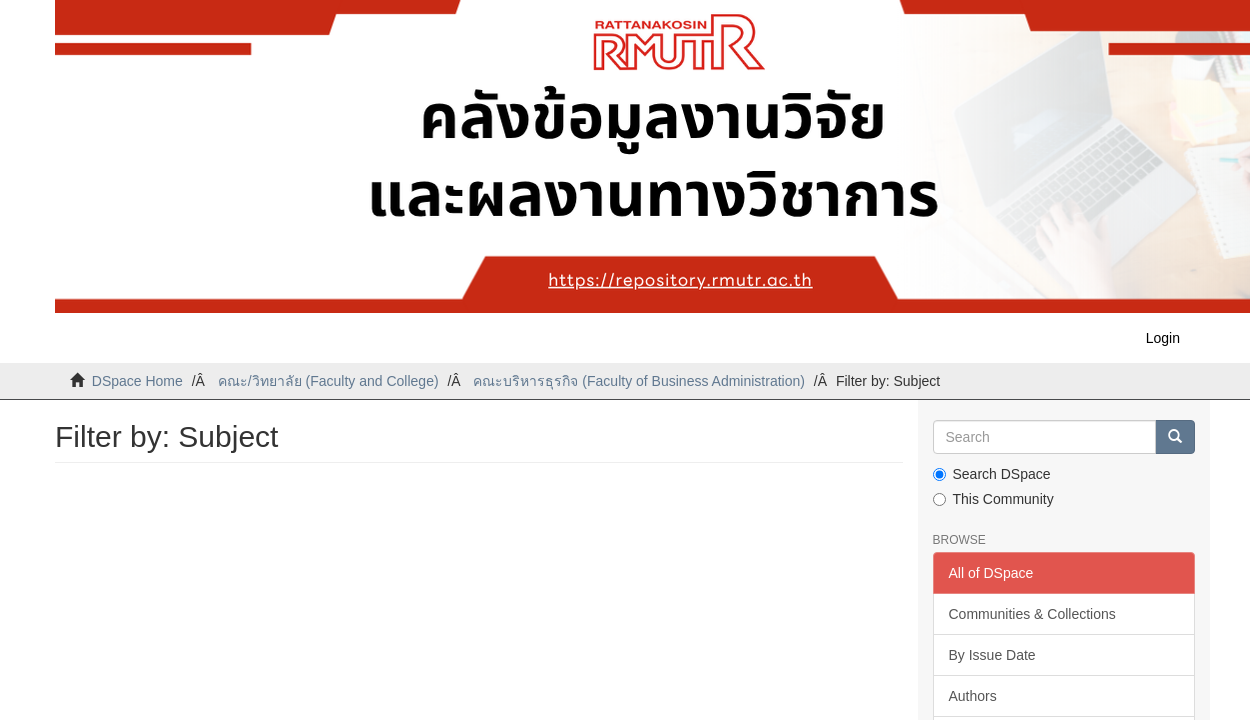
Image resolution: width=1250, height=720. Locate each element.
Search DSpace (992, 474)
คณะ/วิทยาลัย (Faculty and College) (328, 381)
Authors (973, 696)
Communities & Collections (1032, 614)
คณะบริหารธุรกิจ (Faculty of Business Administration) (638, 381)
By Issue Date (992, 655)
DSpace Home (137, 381)
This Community (993, 499)
